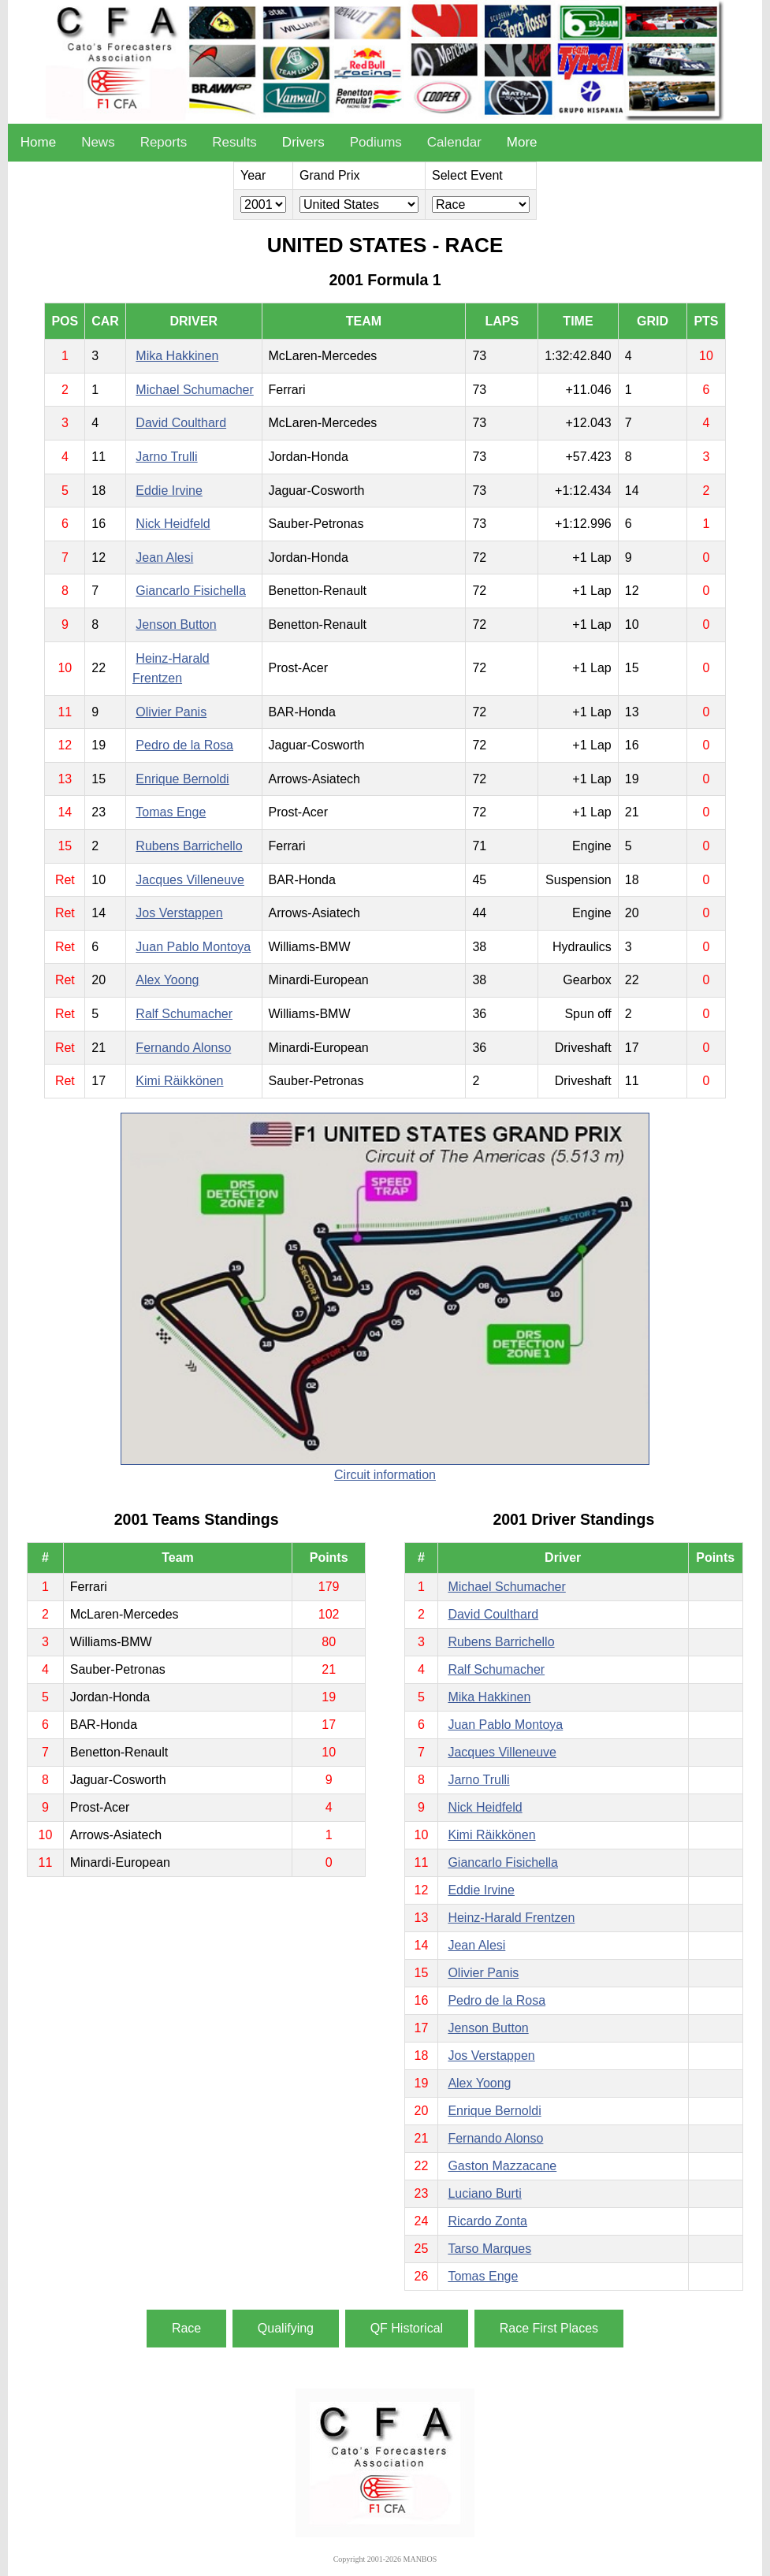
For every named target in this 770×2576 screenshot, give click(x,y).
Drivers (303, 142)
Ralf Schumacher (184, 1013)
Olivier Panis (171, 712)
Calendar (454, 142)
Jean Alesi (164, 557)
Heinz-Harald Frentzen (511, 1917)
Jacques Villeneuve (190, 880)
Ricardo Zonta (487, 2221)
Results (234, 142)
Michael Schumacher (194, 389)
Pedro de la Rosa (184, 745)
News (98, 142)
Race (186, 2328)
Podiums (376, 142)
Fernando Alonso (183, 1047)
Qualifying (286, 2328)
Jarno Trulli (166, 456)
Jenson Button (176, 624)
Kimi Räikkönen (179, 1080)
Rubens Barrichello (189, 846)
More (522, 142)
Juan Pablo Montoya (193, 946)
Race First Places (549, 2328)
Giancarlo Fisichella (191, 590)
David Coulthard (181, 422)
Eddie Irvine (169, 490)
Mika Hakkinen (177, 355)
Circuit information (385, 1474)
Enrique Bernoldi (182, 779)
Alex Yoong (167, 980)
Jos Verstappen (179, 913)
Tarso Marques (489, 2248)
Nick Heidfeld (173, 523)
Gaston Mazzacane (502, 2166)
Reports (164, 142)
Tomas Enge (171, 812)
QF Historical (406, 2328)
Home (38, 142)
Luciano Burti (484, 2193)
